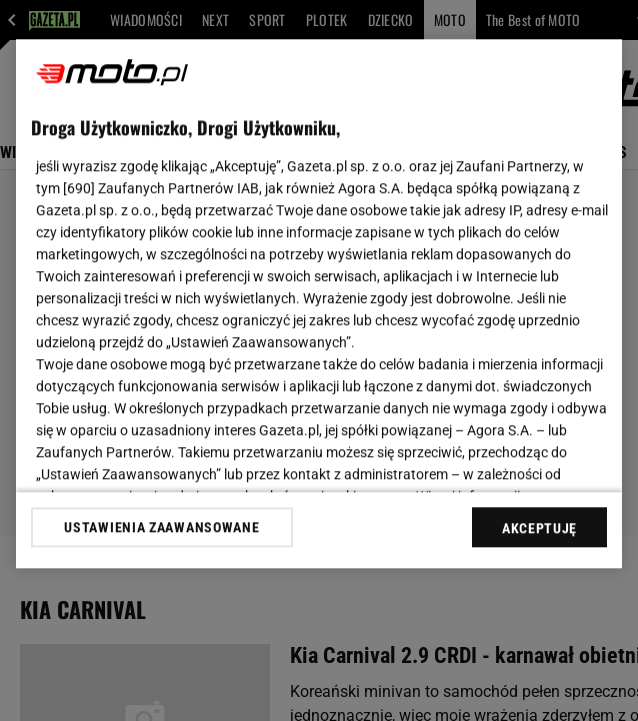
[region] (319, 303)
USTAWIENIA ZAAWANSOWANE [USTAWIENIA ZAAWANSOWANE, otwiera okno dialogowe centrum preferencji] (161, 527)
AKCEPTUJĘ (539, 528)
